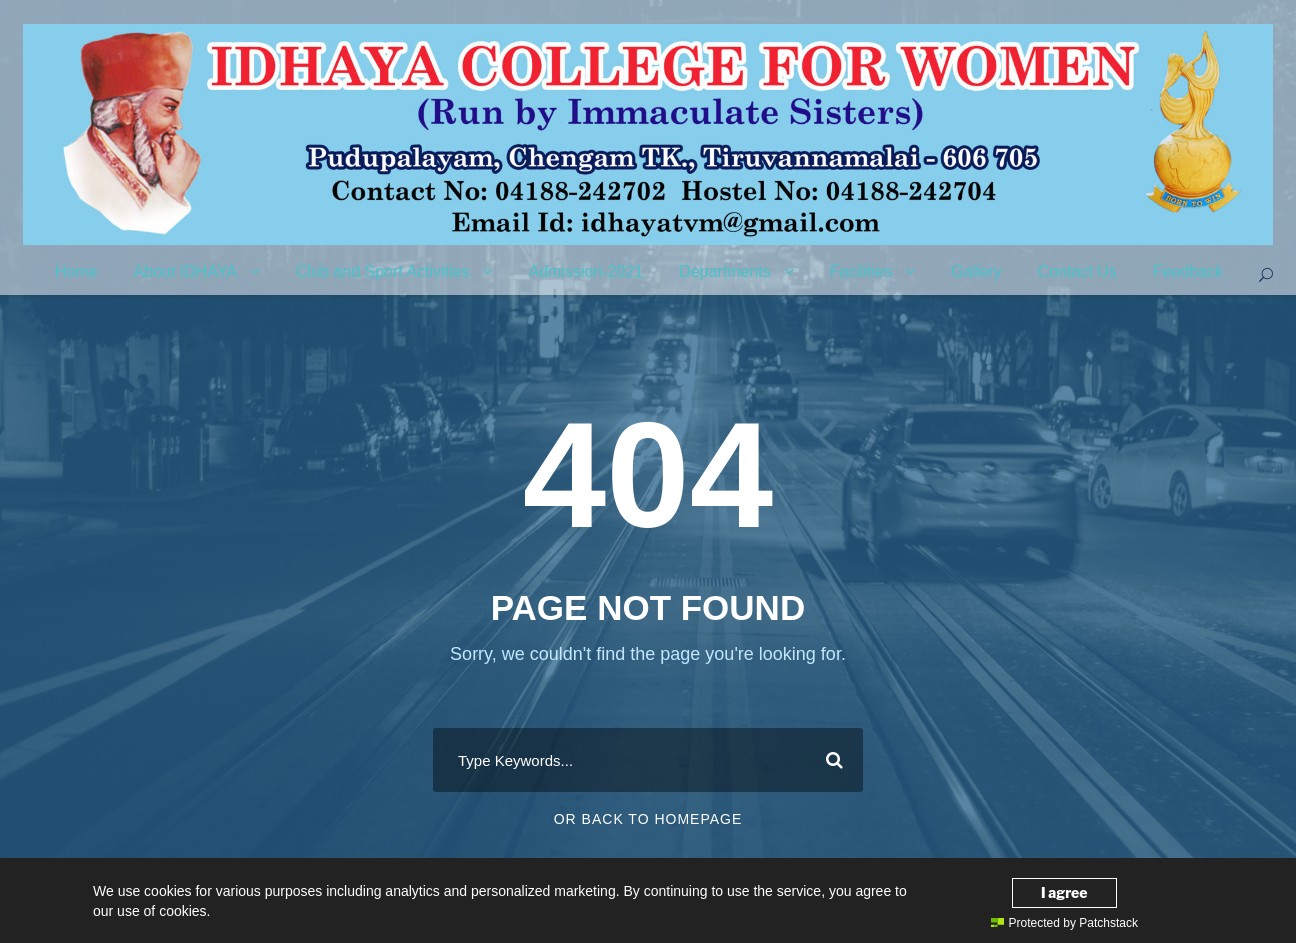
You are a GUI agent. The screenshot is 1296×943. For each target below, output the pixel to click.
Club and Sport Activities (382, 271)
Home (76, 271)
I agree (1064, 892)
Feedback (1188, 271)
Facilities (861, 271)
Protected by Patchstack (1064, 923)
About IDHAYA (185, 271)
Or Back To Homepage (648, 819)
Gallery (976, 271)
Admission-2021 (585, 271)
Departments (725, 271)
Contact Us (1077, 271)
